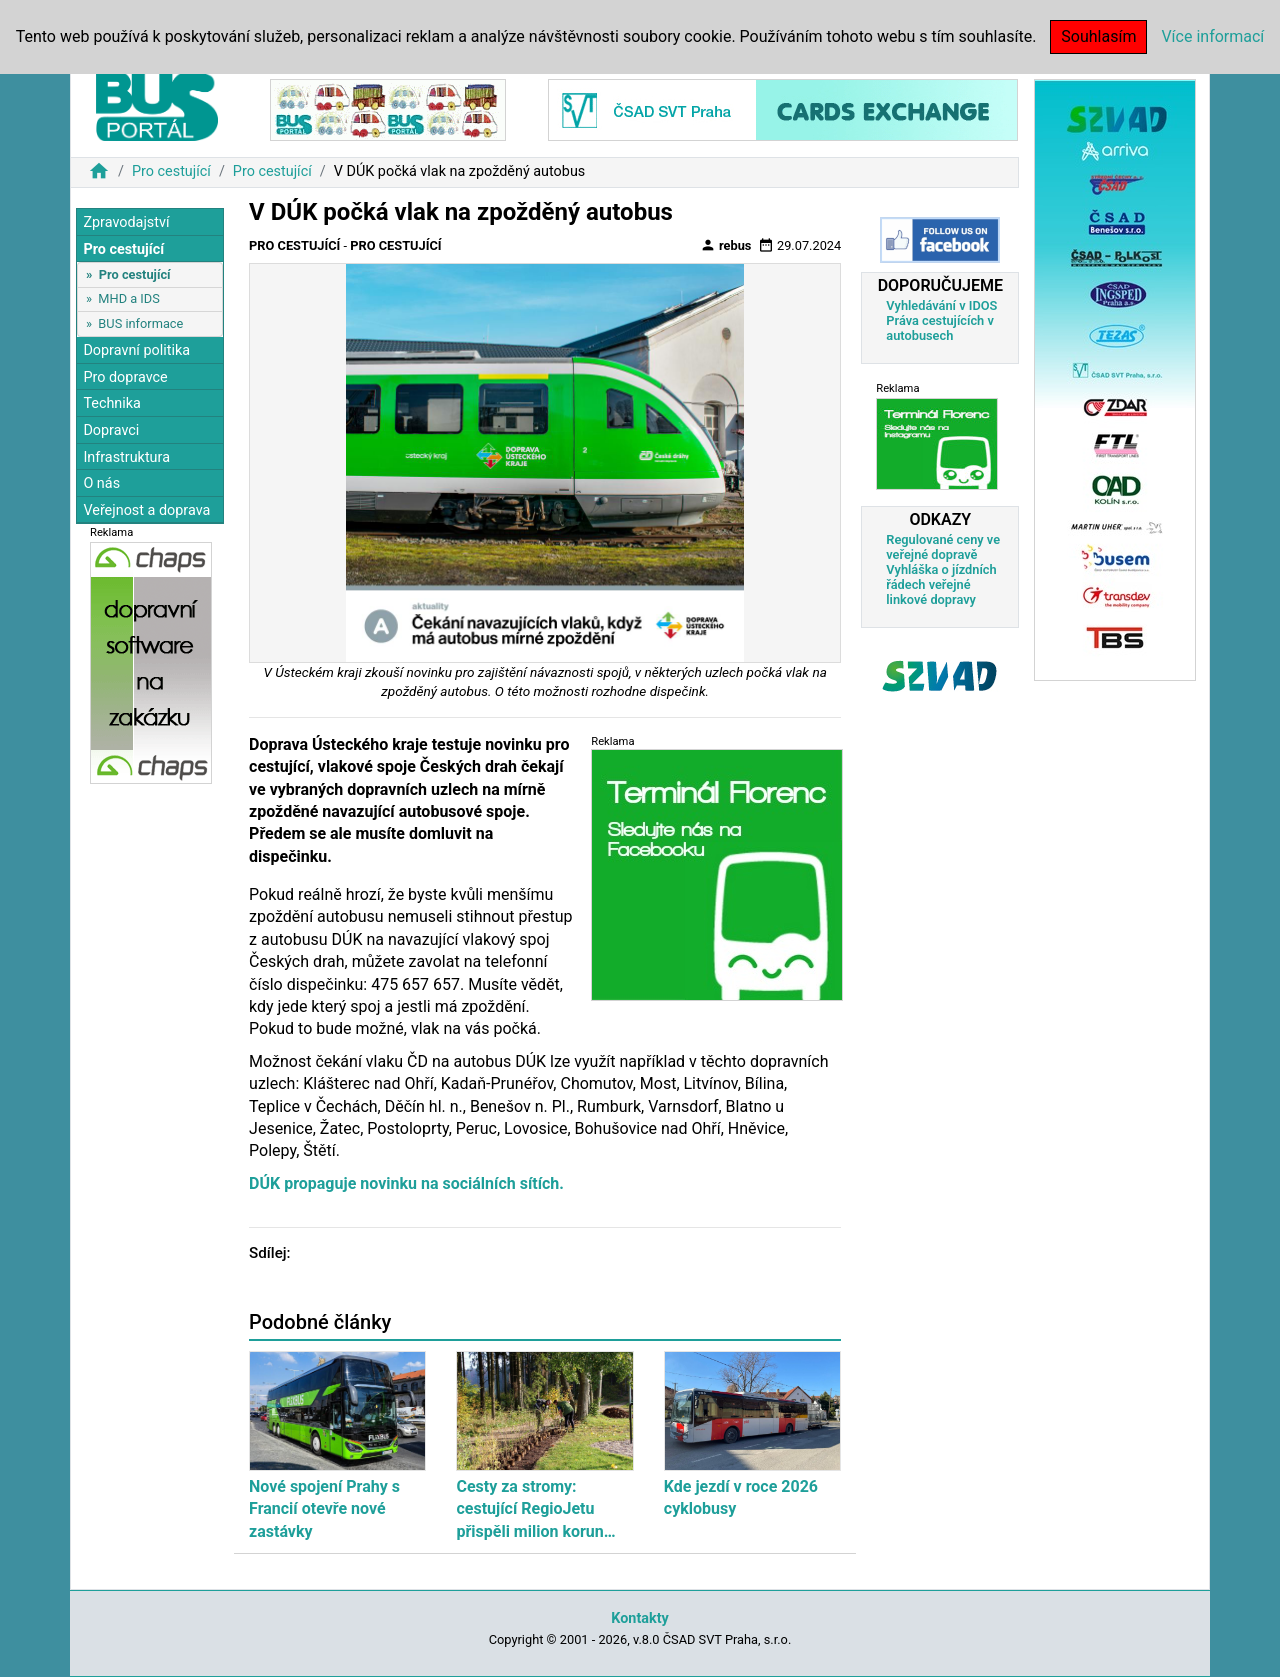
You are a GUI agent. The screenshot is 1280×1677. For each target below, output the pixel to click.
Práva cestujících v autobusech (940, 328)
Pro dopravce (125, 377)
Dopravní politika (136, 350)
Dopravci (111, 430)
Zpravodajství (126, 222)
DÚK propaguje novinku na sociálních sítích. (406, 1183)
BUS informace (140, 323)
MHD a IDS (129, 298)
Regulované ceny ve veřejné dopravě (943, 547)
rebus (726, 245)
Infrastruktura (126, 457)
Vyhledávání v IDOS (941, 305)
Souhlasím (1098, 36)
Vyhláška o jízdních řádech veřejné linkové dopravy (941, 584)
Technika (112, 403)
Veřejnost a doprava (146, 510)
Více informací (1212, 36)
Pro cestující (171, 171)
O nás (101, 483)
